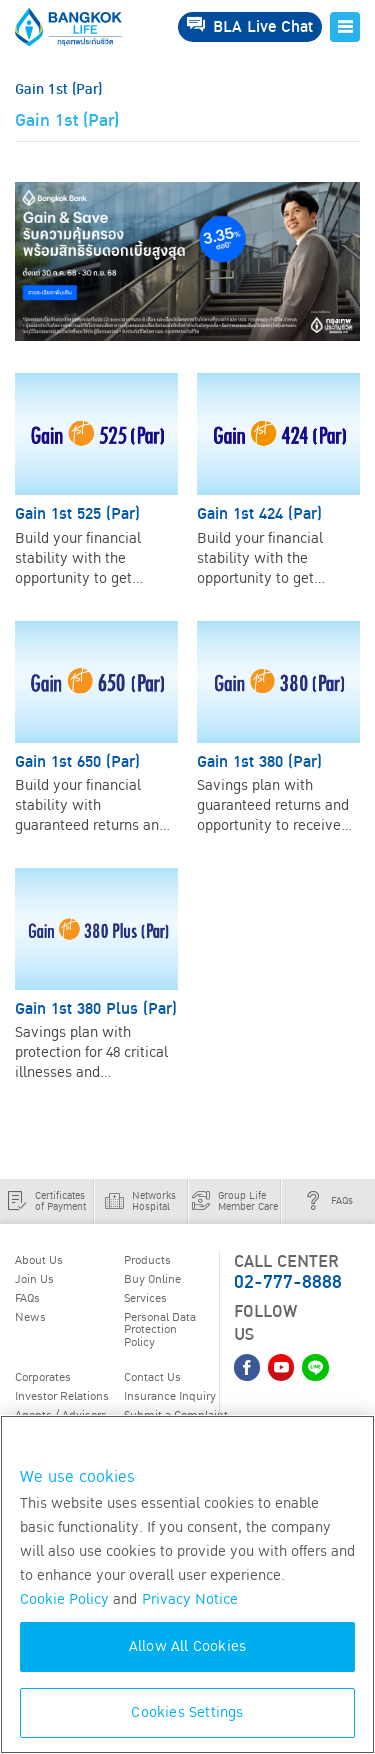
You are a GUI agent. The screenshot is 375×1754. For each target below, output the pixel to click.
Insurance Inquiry (170, 1396)
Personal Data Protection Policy (160, 1329)
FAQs (27, 1298)
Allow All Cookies (187, 1646)
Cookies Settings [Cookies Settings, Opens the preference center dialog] (187, 1712)
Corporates (43, 1377)
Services (145, 1298)
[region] (187, 1584)
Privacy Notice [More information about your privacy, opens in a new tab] (190, 1599)
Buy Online (152, 1279)
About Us (39, 1260)
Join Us (34, 1279)
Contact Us (152, 1377)
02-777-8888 (288, 1282)
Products (147, 1260)
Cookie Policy (64, 1599)
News (30, 1317)
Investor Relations (62, 1396)
